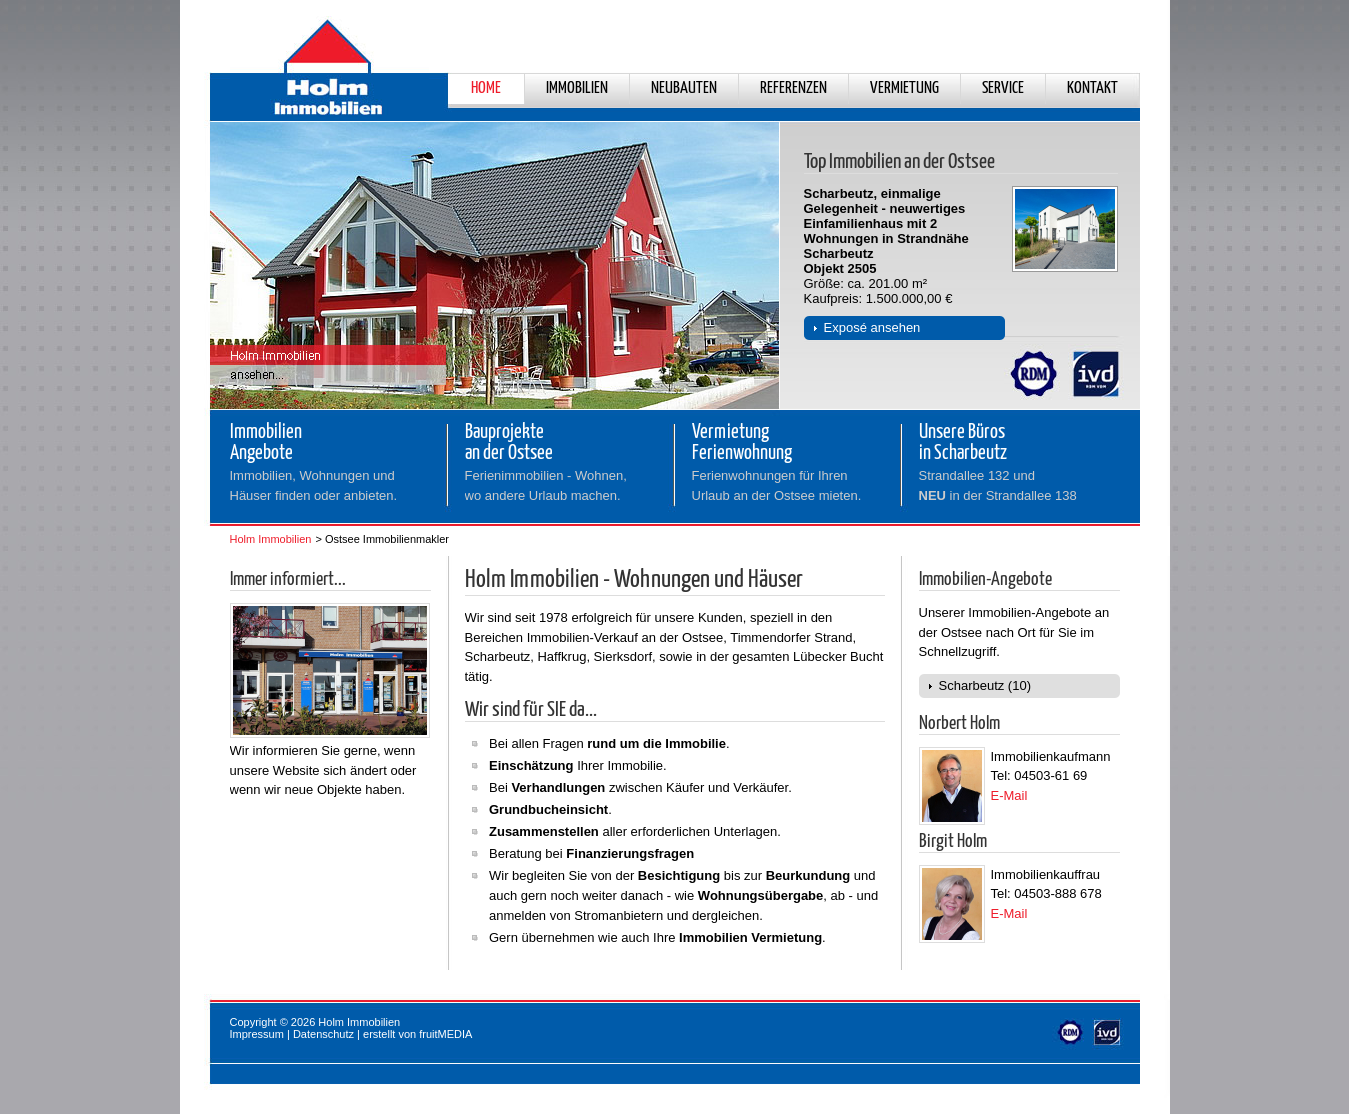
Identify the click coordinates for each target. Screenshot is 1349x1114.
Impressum (257, 1034)
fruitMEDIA (445, 1034)
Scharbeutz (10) (985, 685)
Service (1003, 88)
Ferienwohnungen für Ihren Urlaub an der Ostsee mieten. (777, 485)
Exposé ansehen (872, 327)
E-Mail (1009, 795)
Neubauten (684, 88)
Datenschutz (323, 1034)
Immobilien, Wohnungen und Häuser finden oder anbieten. (314, 485)
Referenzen (793, 88)
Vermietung (904, 88)
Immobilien (577, 88)
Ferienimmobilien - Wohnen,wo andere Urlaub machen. (546, 485)
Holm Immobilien (271, 539)
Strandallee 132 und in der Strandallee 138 (998, 485)
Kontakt (1092, 88)
